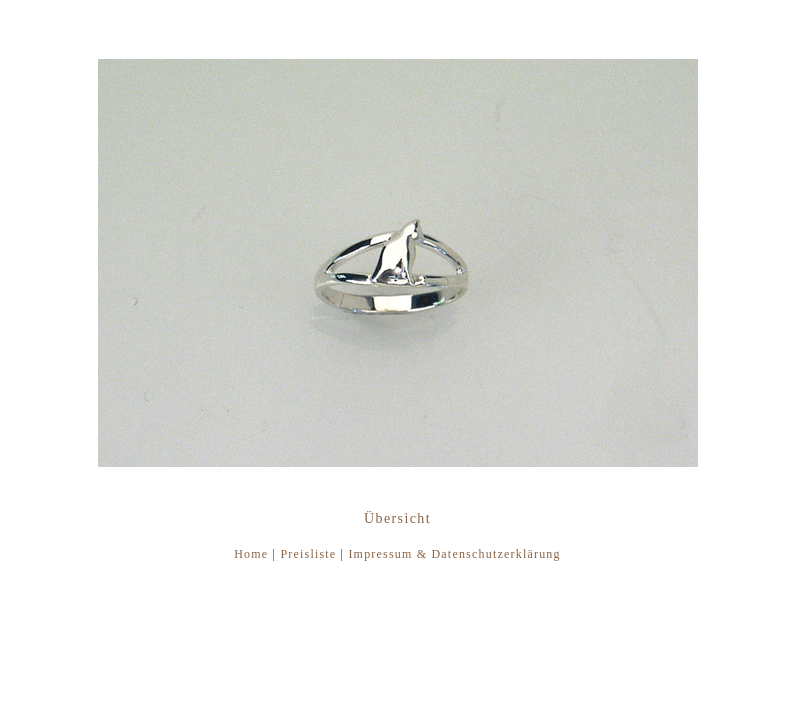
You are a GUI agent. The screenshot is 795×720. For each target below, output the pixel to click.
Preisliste (308, 554)
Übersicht (397, 518)
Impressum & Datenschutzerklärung (454, 554)
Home (251, 554)
